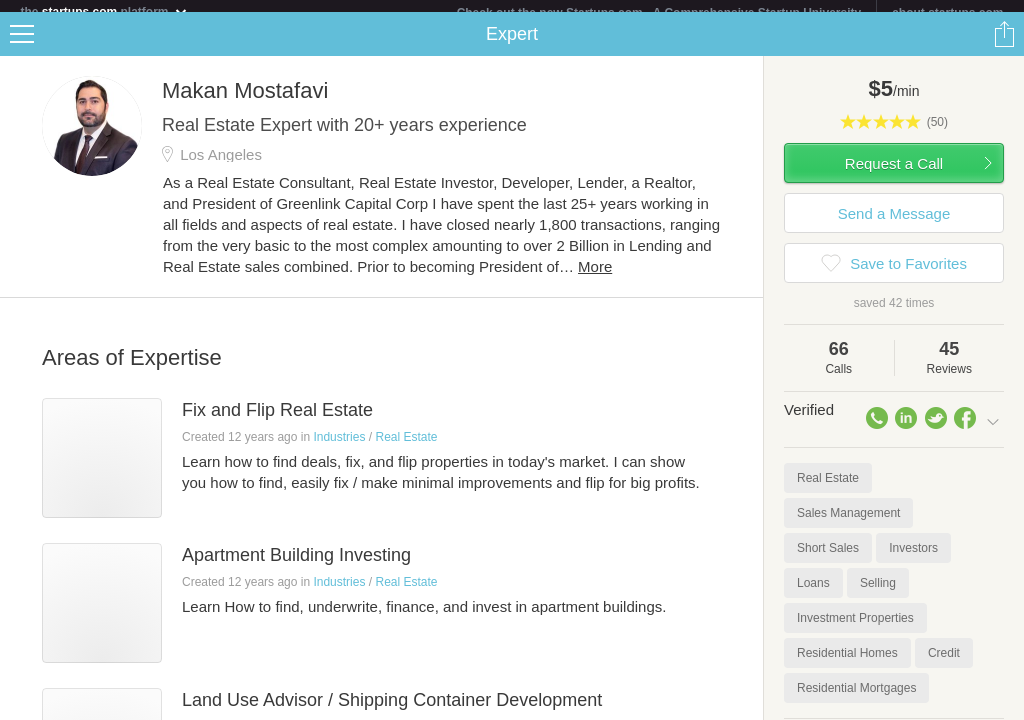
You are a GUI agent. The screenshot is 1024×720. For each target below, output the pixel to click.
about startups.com (947, 13)
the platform (104, 11)
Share (1004, 46)
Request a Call (894, 175)
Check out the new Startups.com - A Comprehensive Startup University (659, 13)
